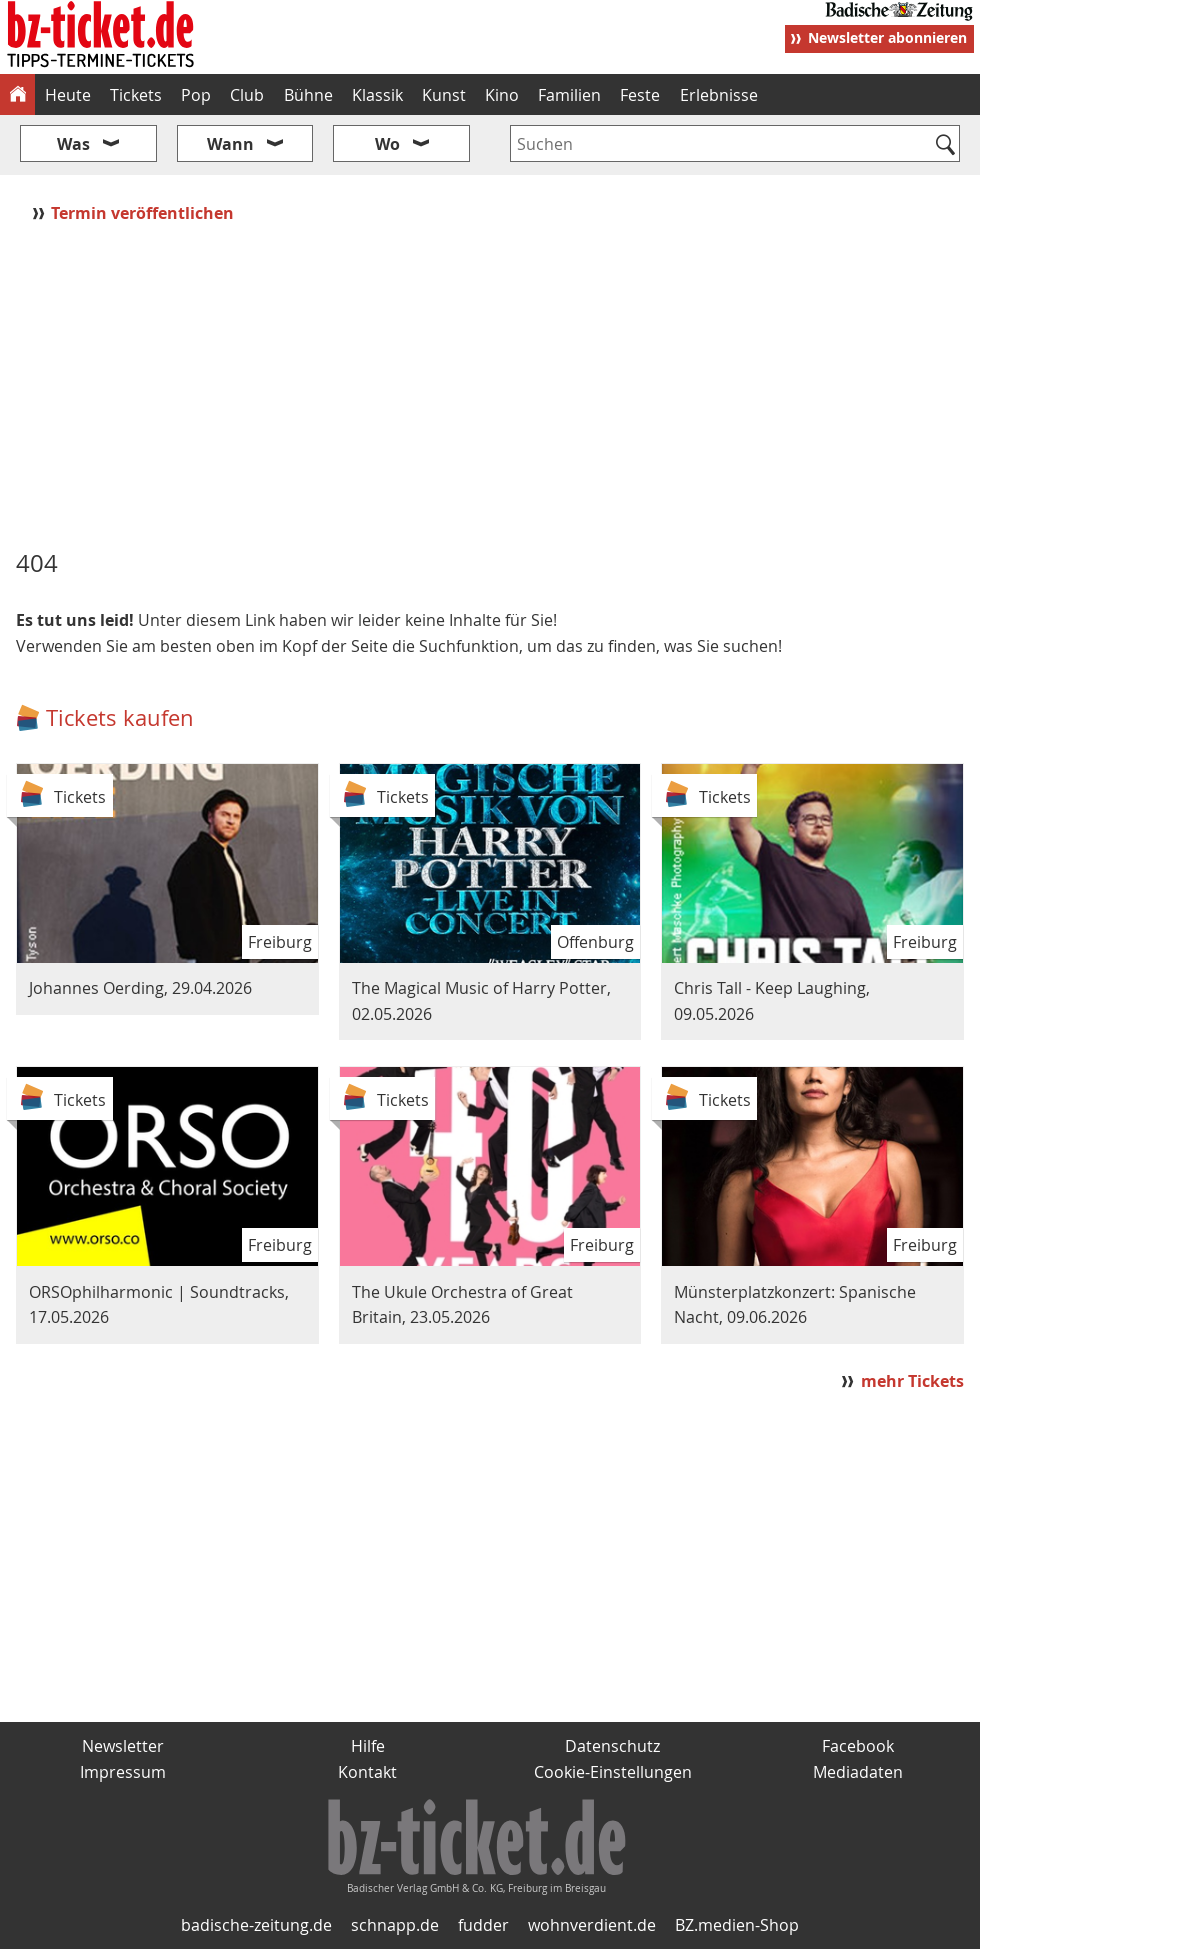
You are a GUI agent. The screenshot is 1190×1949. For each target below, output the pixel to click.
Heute (68, 95)
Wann (230, 144)
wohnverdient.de (592, 1925)
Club (247, 95)
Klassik (377, 95)
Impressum (123, 1772)
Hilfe (368, 1746)
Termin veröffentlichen (144, 213)
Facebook (858, 1746)
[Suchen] (945, 146)
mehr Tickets (912, 1381)
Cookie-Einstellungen (613, 1772)
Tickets (136, 95)
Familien (569, 95)
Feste (640, 95)
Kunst (444, 95)
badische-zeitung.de (256, 1925)
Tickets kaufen (120, 717)
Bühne (308, 95)
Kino (502, 95)
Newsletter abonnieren (887, 37)
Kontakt (367, 1772)
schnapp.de (395, 1925)
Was (73, 144)
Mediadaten (858, 1772)
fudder (483, 1925)
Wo (387, 144)
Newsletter (123, 1746)
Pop (196, 95)
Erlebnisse (719, 95)
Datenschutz (612, 1746)
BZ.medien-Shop (737, 1925)
